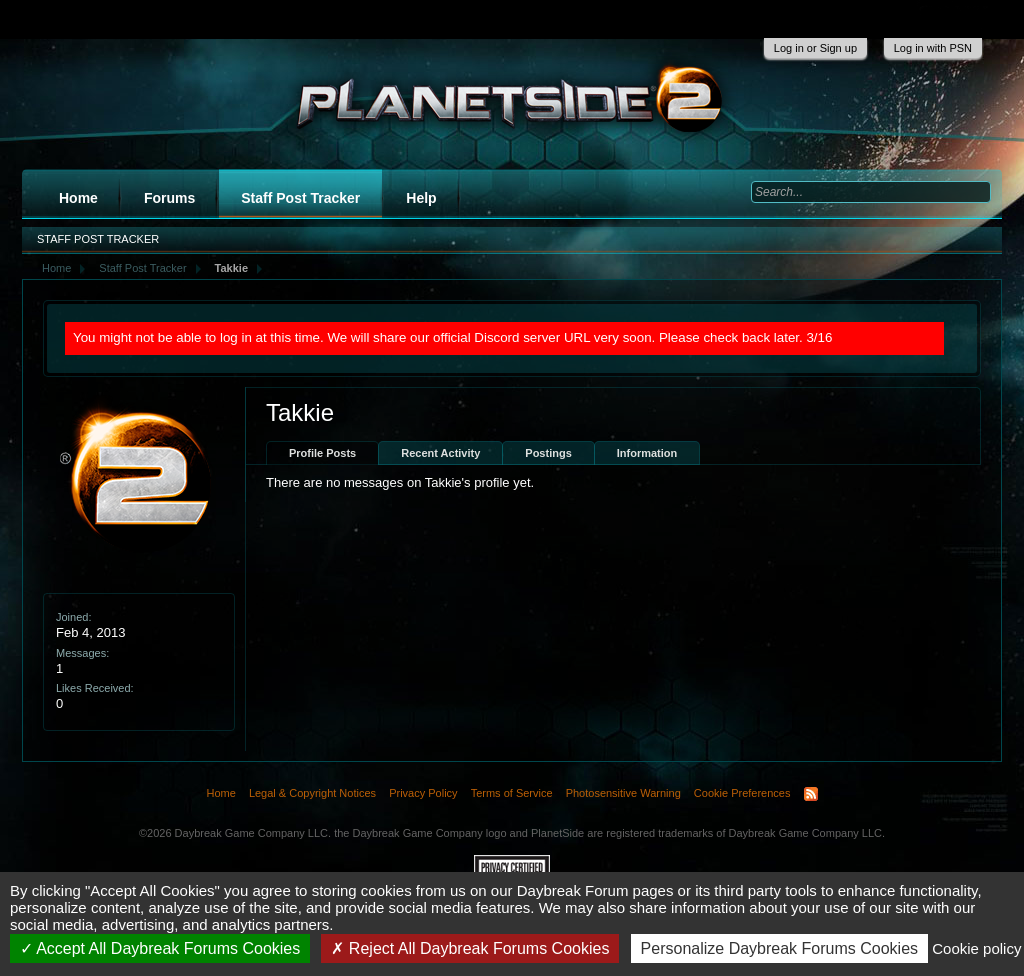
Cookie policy (976, 948)
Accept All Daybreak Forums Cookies (160, 948)
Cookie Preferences (742, 793)
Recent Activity (440, 453)
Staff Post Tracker (300, 198)
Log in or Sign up (815, 48)
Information (647, 453)
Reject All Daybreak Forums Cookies (470, 948)
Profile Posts (322, 453)
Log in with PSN (933, 48)
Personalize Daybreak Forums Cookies (779, 948)
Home (78, 198)
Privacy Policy (423, 793)
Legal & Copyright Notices (312, 793)
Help (421, 198)
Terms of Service (512, 793)
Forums (169, 198)
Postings (548, 453)
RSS (811, 794)
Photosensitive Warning (623, 793)
